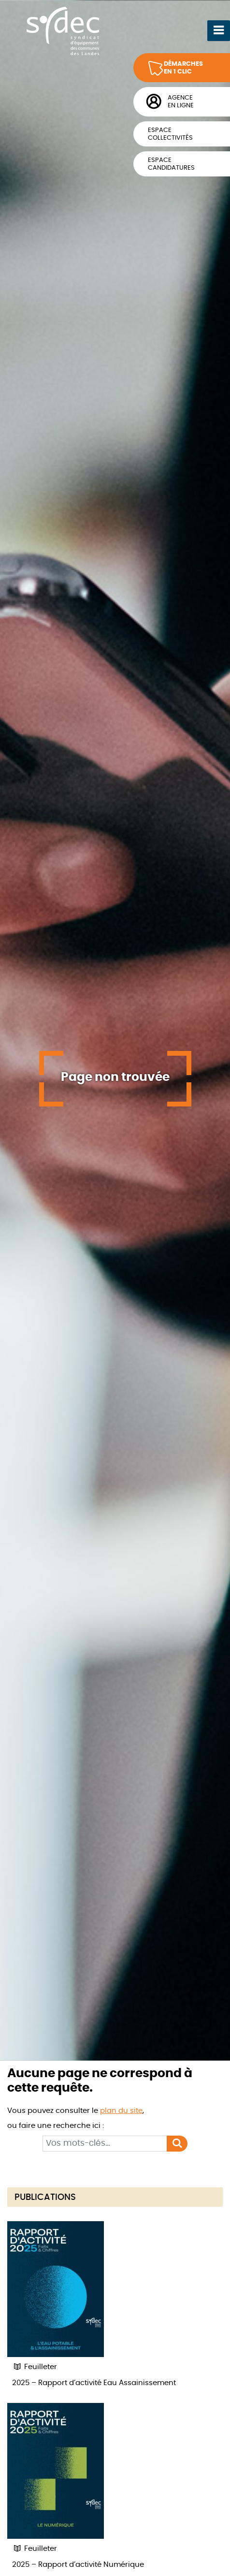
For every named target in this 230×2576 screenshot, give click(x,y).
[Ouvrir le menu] (218, 30)
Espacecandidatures (171, 164)
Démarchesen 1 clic (183, 67)
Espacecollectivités (170, 134)
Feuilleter (34, 2367)
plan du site (121, 2110)
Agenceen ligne (181, 101)
